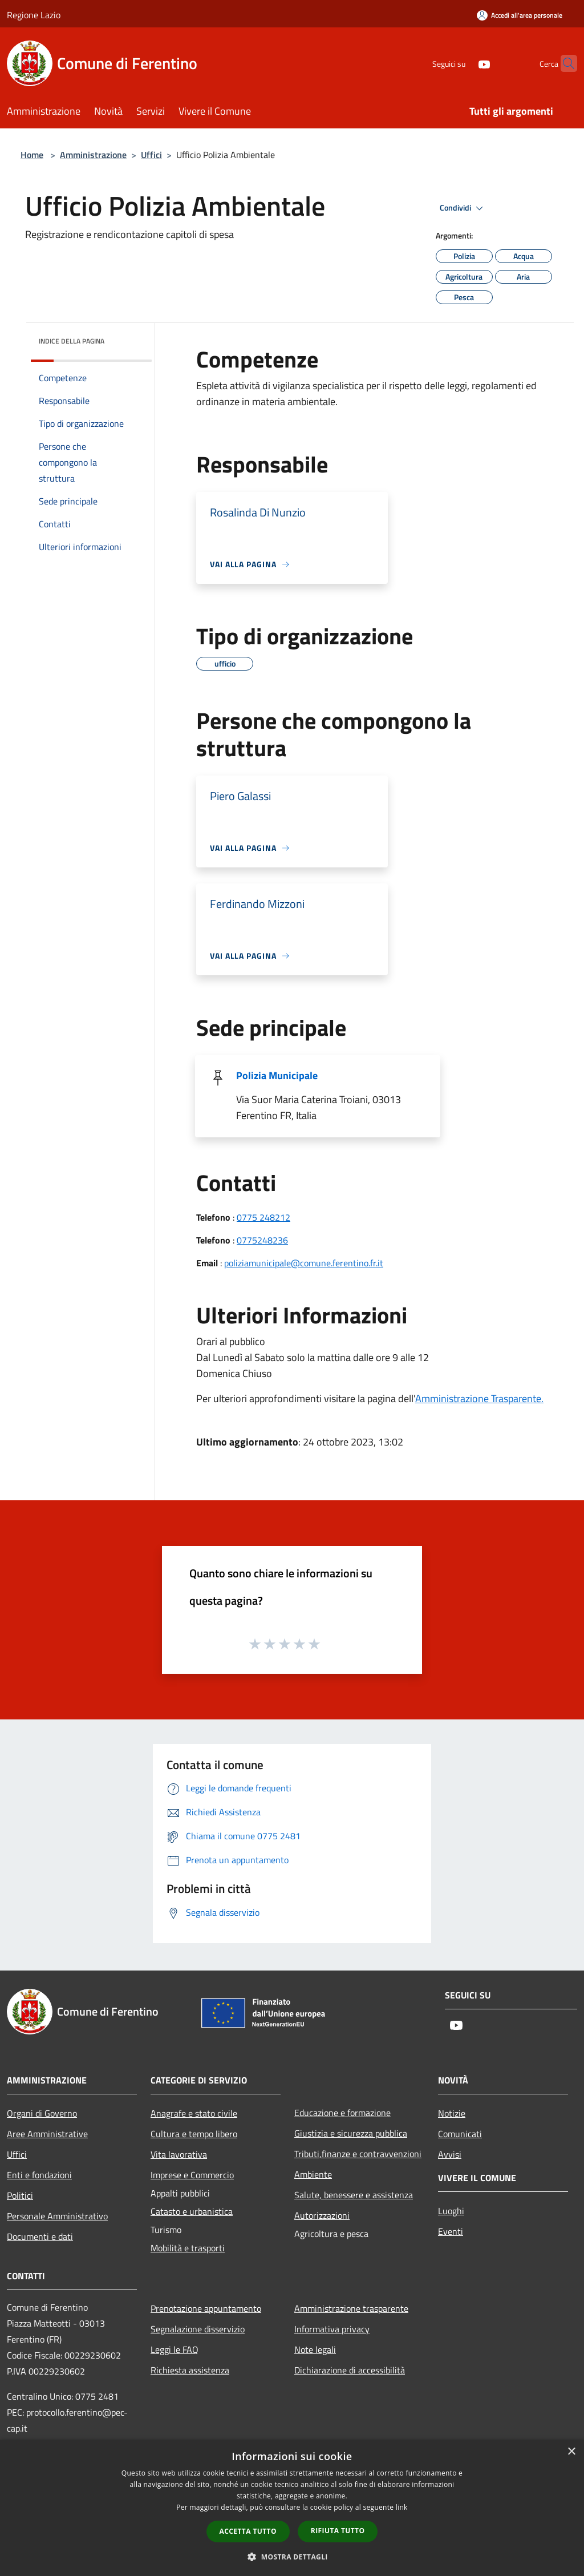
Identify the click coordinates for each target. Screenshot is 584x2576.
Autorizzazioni (322, 2215)
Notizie (451, 2113)
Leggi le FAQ (174, 2349)
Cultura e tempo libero (194, 2134)
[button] (292, 2556)
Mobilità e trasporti (188, 2248)
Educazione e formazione (342, 2112)
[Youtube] (462, 63)
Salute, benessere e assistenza (353, 2195)
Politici (20, 2195)
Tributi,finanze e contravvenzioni (357, 2154)
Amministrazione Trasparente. (479, 1398)
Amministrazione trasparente (351, 2308)
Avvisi (449, 2154)
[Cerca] (563, 63)
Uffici (151, 154)
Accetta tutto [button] (248, 2531)
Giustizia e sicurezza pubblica (350, 2133)
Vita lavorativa (179, 2154)
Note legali (315, 2349)
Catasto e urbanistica (192, 2211)
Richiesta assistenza (190, 2370)
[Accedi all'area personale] (519, 15)
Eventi (450, 2231)
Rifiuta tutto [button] (338, 2530)
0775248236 (262, 1240)
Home (32, 154)
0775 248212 (263, 1217)
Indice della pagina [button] (71, 341)
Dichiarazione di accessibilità (349, 2370)
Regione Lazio (33, 15)
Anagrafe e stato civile (194, 2113)
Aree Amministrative (47, 2134)
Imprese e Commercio (192, 2175)
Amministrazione (93, 154)
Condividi (463, 208)
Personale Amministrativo (57, 2216)
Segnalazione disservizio (198, 2329)
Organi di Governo (42, 2113)
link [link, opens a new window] (402, 2507)
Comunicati (460, 2134)
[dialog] (292, 2508)
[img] (127, 338)
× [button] (571, 2452)
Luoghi (451, 2211)
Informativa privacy (332, 2329)
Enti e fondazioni (39, 2175)
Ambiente (313, 2174)
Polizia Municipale (277, 1075)
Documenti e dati (40, 2236)
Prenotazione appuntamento (206, 2308)
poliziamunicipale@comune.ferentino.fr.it (303, 1263)
